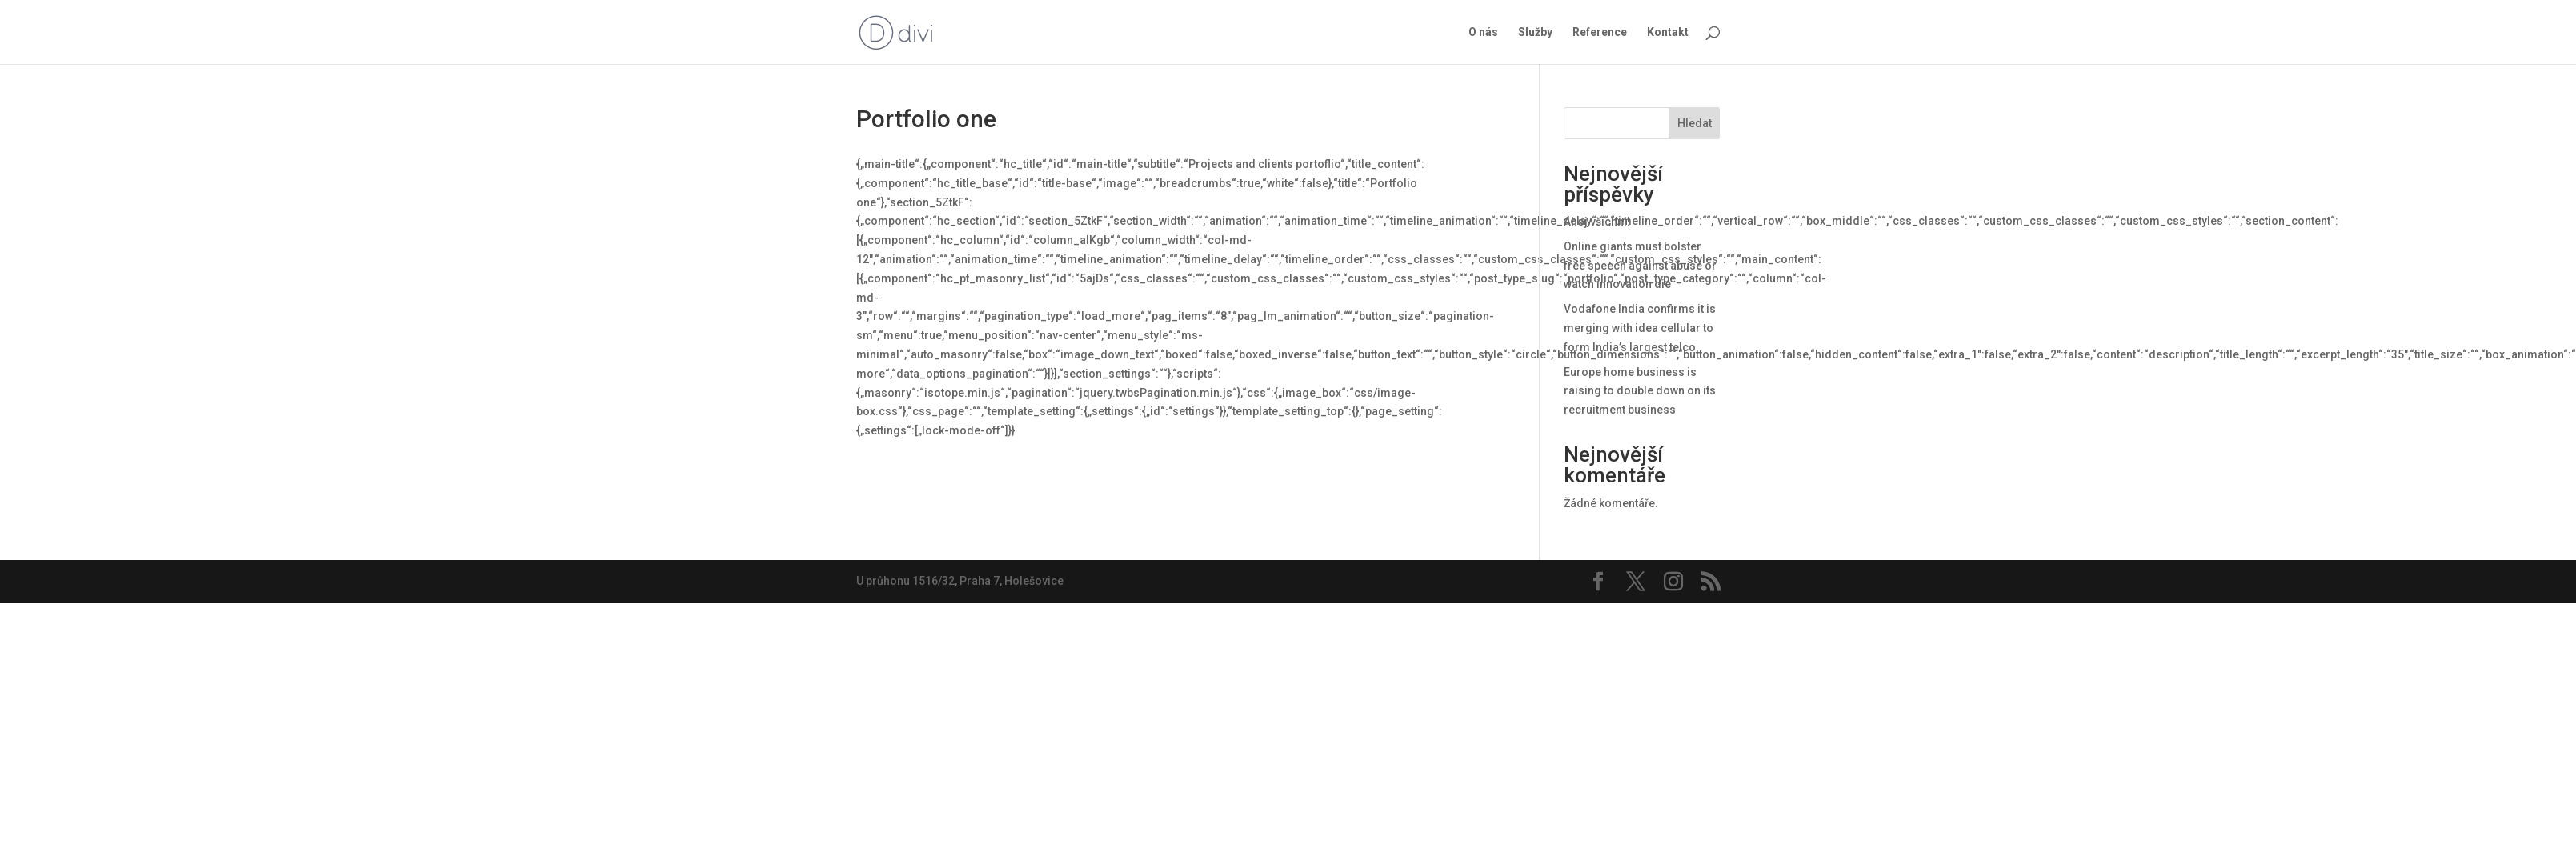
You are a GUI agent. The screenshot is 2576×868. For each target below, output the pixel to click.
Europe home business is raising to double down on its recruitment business (1640, 391)
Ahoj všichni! (1597, 221)
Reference (1599, 32)
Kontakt (1668, 32)
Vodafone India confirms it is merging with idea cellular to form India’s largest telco (1640, 328)
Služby (1535, 32)
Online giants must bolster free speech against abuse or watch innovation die (1640, 265)
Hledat (1694, 123)
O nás (1483, 32)
